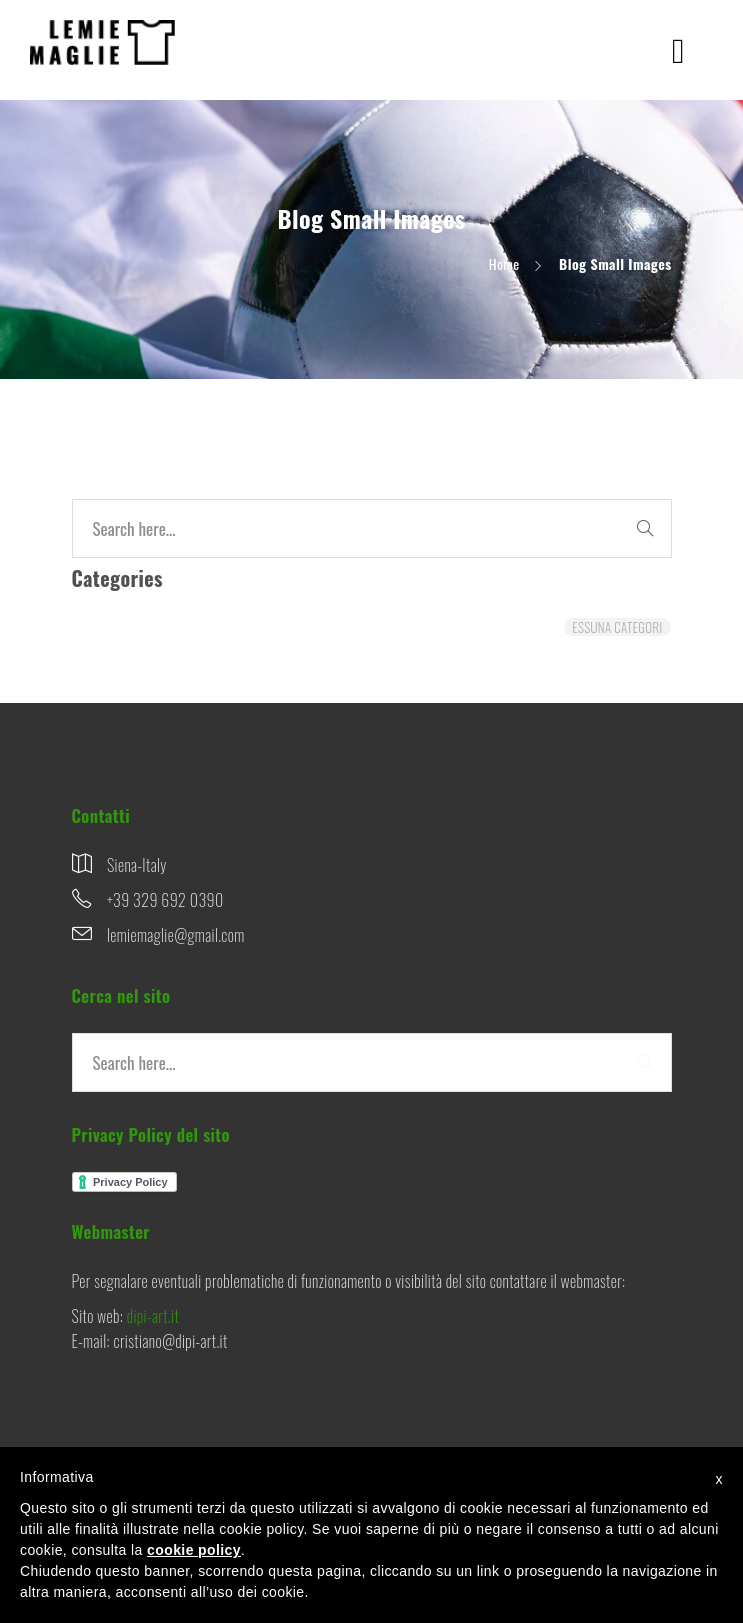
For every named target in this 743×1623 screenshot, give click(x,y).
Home (504, 263)
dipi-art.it (153, 1316)
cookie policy (194, 1550)
